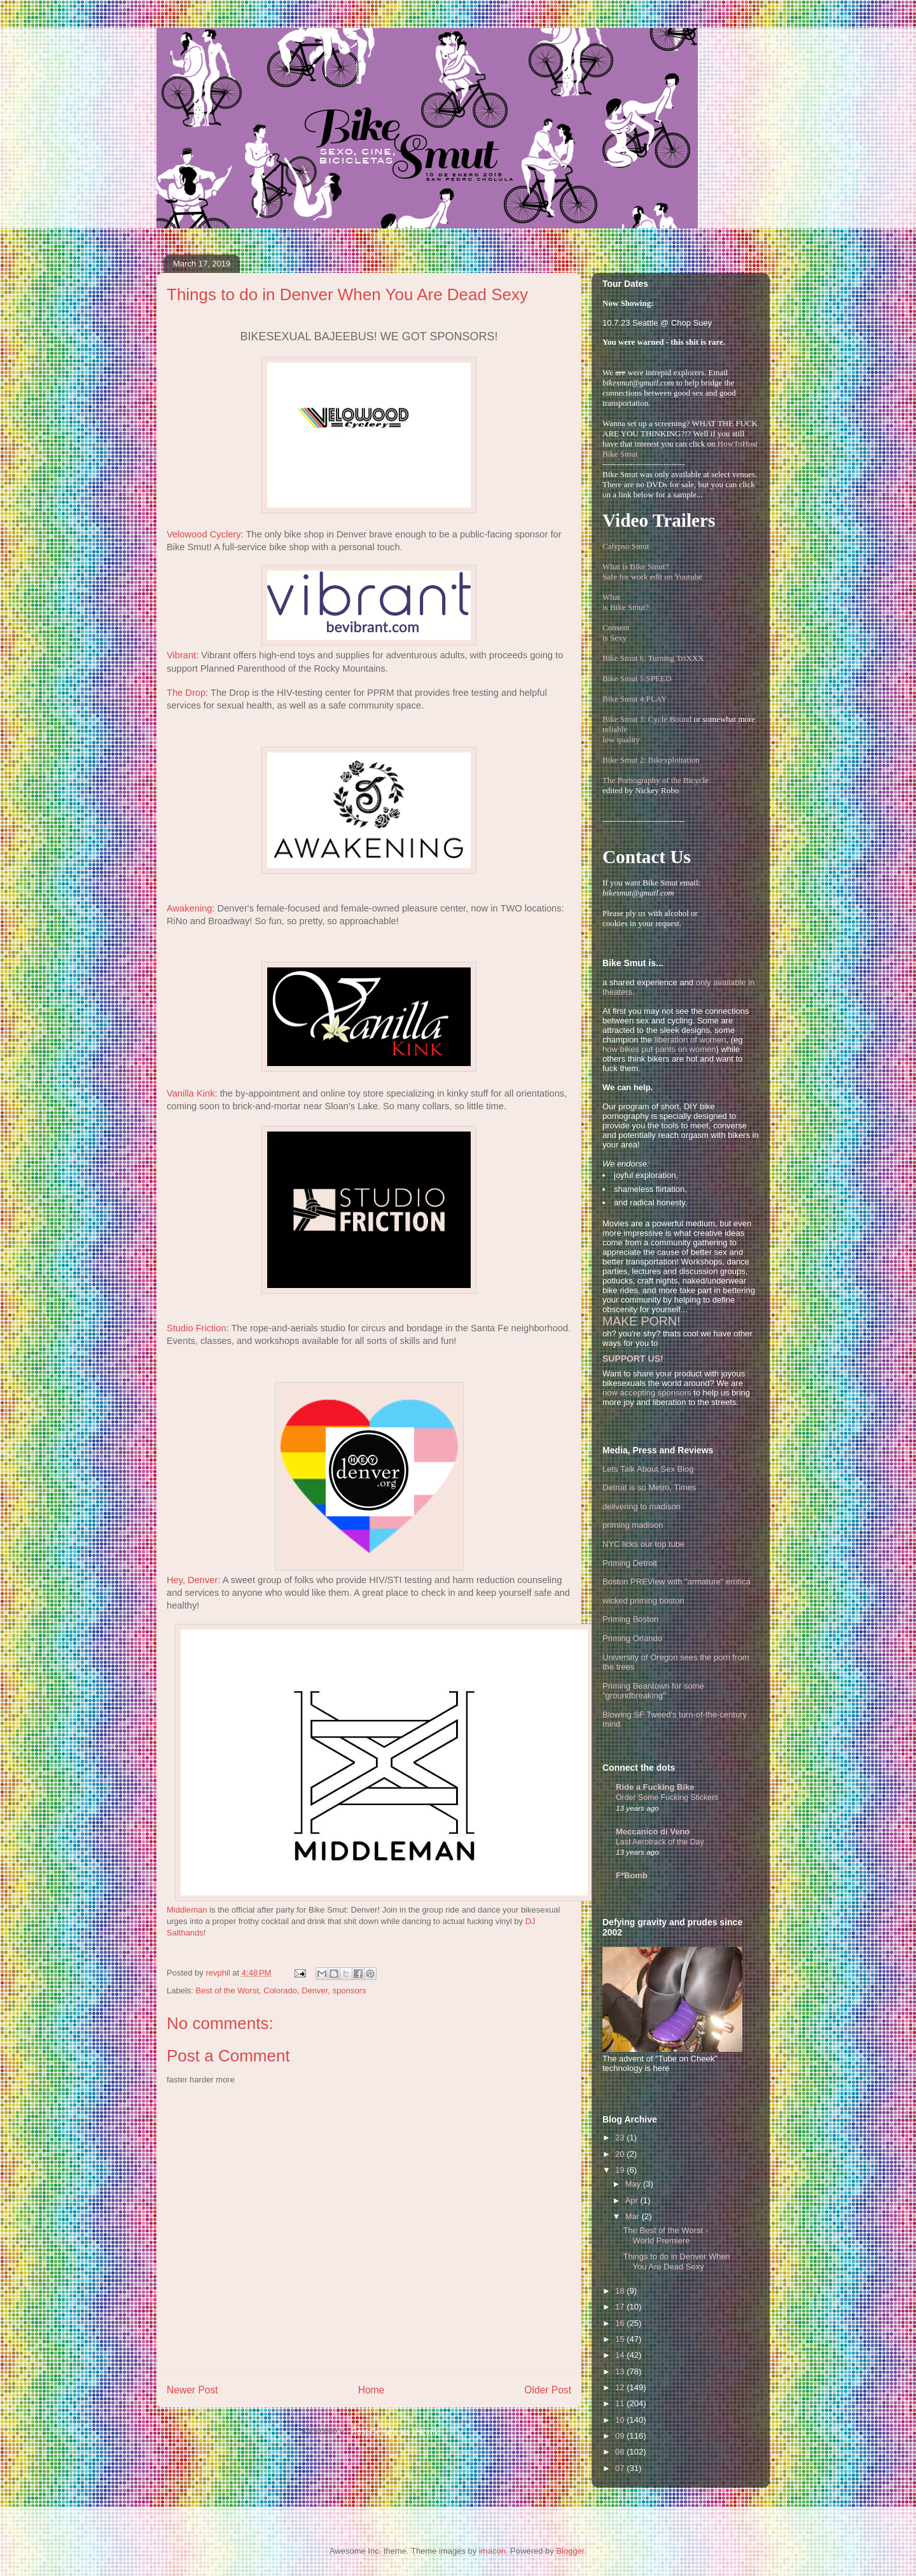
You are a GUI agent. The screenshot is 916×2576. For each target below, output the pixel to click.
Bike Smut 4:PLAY (634, 698)
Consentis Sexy (616, 632)
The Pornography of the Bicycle (655, 780)
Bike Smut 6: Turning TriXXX (653, 658)
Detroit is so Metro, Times (649, 1487)
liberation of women (690, 1039)
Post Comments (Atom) (394, 2431)
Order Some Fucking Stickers (667, 1797)
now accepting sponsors (646, 1392)
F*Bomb (632, 1875)
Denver (315, 1990)
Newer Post (192, 2390)
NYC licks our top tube (643, 1544)
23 (621, 2137)
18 (621, 2291)
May (634, 2184)
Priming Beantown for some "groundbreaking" (653, 1691)
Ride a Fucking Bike (655, 1787)
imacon (492, 2551)
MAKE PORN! (641, 1321)
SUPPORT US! (632, 1359)
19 (621, 2170)
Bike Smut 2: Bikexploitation (651, 760)
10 (621, 2420)
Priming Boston (630, 1619)
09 (621, 2436)
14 (621, 2355)
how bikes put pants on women (659, 1049)
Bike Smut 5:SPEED (636, 678)
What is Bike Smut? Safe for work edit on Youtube (652, 571)
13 (621, 2371)
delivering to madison (641, 1506)
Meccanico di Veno (653, 1831)
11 (621, 2403)
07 (621, 2468)
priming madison (632, 1525)
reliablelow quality (621, 734)
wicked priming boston (643, 1600)
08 (621, 2451)
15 (621, 2339)
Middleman (187, 1910)
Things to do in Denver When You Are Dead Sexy (676, 2261)
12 (621, 2387)
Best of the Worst (227, 1990)
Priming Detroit (629, 1563)
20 (621, 2154)
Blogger (570, 2551)
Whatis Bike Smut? (625, 602)
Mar (633, 2216)
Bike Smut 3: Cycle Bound (646, 719)
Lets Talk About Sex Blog (648, 1469)
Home (371, 2390)
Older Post (547, 2390)
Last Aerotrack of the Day (660, 1842)
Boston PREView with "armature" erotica (676, 1581)
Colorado (280, 1990)
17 (621, 2306)
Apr (633, 2200)
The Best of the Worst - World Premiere (665, 2235)
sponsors (349, 1990)
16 (621, 2323)
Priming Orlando (632, 1638)
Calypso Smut (625, 546)
